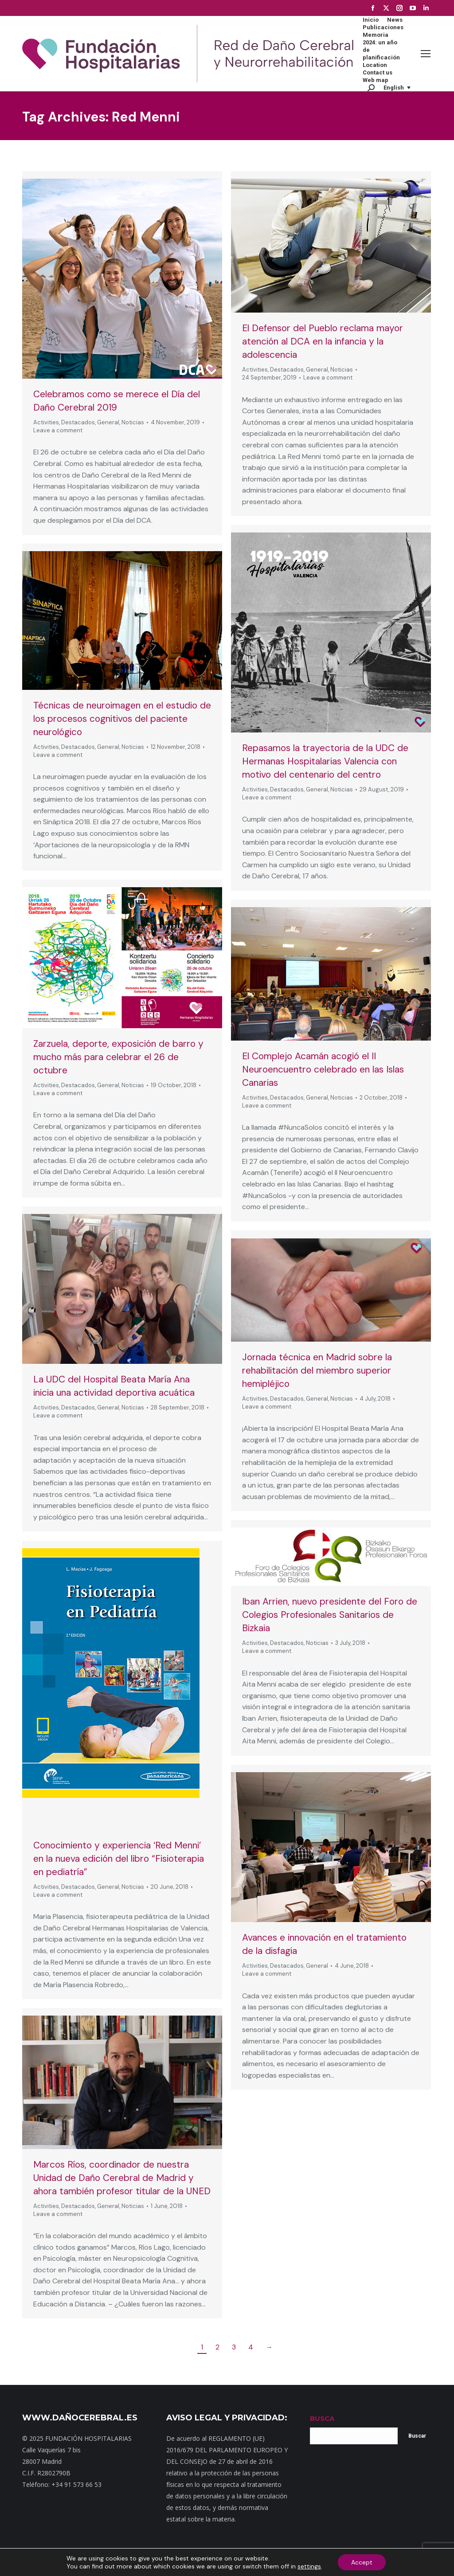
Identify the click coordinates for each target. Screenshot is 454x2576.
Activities (46, 422)
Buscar (417, 2436)
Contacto (138, 2562)
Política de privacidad (259, 2562)
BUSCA (322, 2418)
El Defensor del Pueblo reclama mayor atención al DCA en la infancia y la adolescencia (322, 341)
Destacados (78, 422)
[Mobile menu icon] (425, 53)
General (108, 422)
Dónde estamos (178, 2562)
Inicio (81, 2562)
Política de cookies (354, 2562)
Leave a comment (57, 430)
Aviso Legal (308, 2562)
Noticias (132, 422)
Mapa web (107, 2562)
